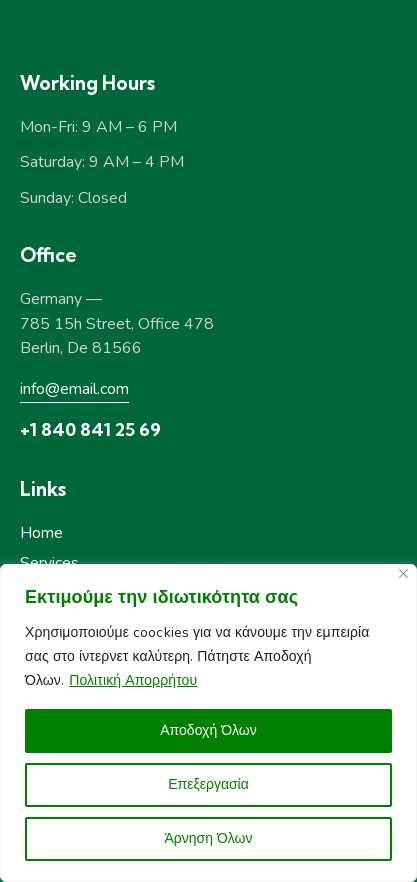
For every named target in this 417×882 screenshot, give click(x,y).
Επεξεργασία (208, 784)
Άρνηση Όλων (208, 838)
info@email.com (74, 389)
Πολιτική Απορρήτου (133, 680)
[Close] (403, 573)
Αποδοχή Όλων (208, 730)
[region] (208, 723)
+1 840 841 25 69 (90, 429)
